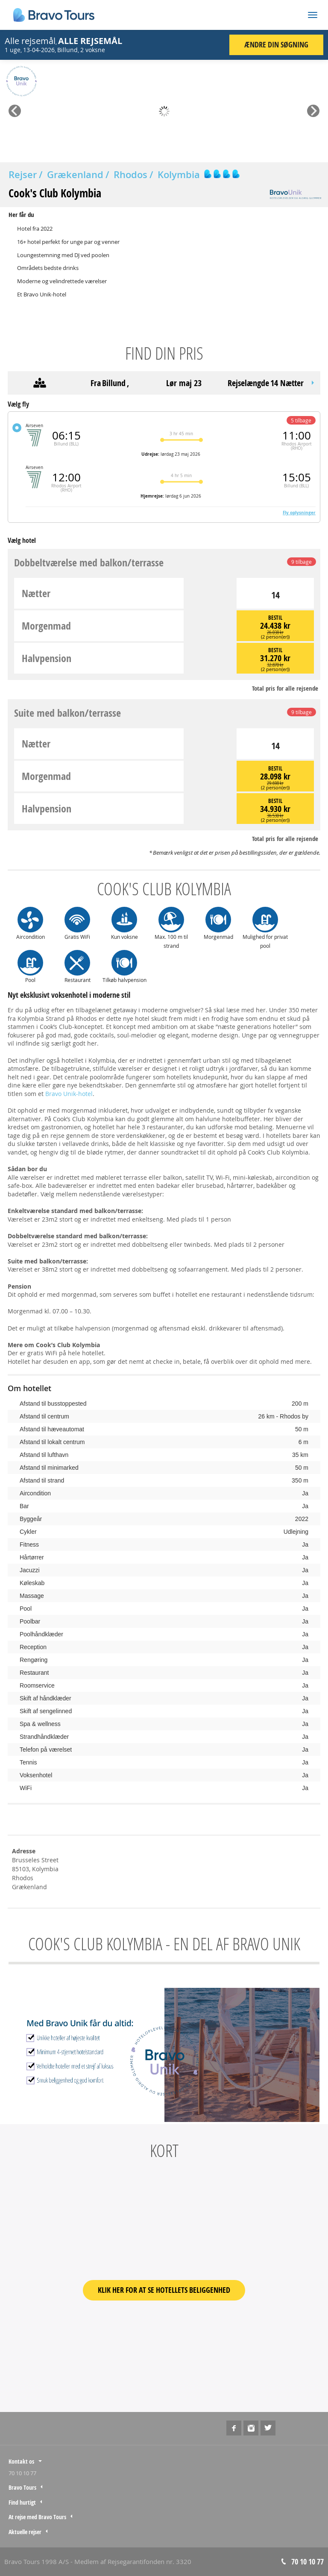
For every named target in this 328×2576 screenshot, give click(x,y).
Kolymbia (179, 174)
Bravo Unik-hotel (69, 1094)
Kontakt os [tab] (21, 2461)
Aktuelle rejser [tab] (25, 2532)
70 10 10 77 (22, 2473)
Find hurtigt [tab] (22, 2502)
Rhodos (130, 174)
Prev (14, 108)
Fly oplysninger (299, 513)
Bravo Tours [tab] (22, 2487)
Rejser (23, 174)
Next (313, 108)
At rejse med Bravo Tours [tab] (37, 2517)
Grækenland (75, 174)
